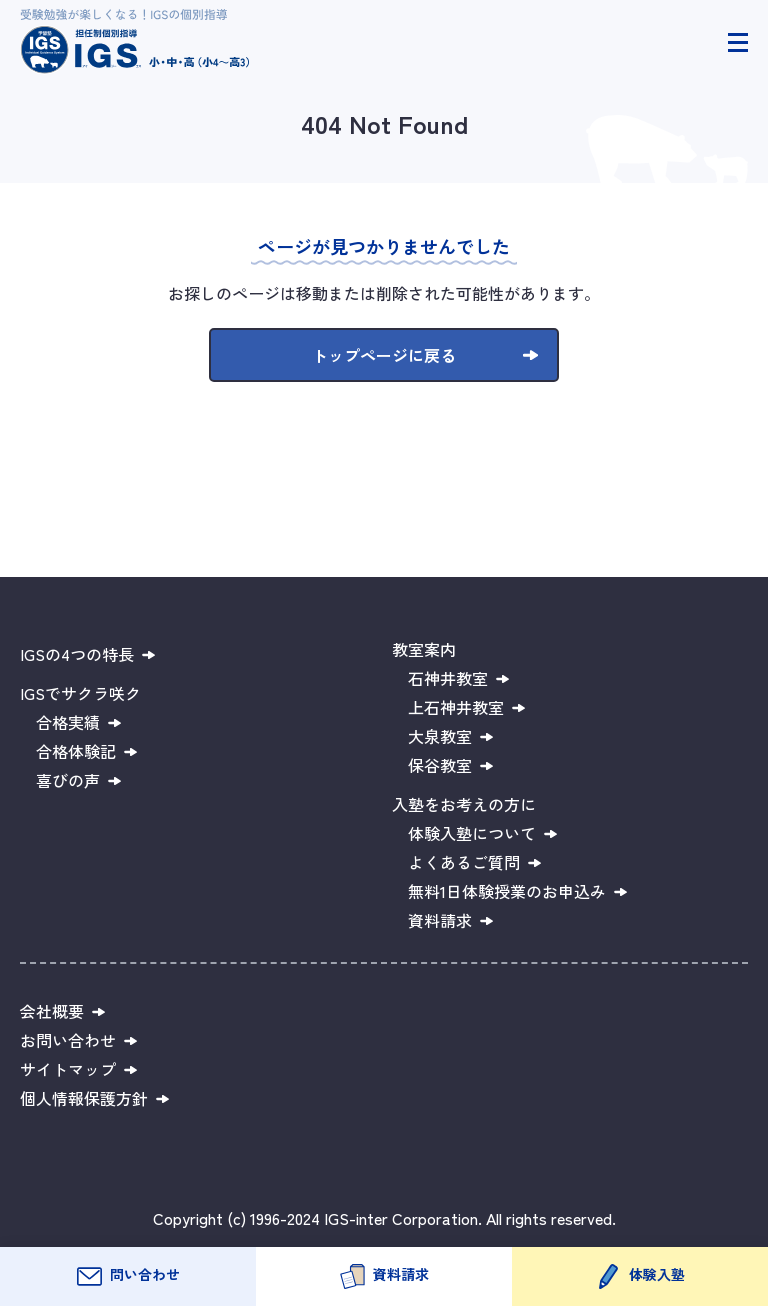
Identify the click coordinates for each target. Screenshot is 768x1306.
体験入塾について (472, 833)
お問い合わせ (68, 1040)
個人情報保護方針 (84, 1098)
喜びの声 (68, 780)
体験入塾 (657, 1274)
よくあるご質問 (464, 862)
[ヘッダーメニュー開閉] (738, 42)
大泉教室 (440, 736)
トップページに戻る (384, 355)
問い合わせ (145, 1274)
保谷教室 (440, 765)
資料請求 (401, 1274)
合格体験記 (76, 751)
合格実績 (68, 722)
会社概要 (52, 1011)
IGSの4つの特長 (77, 654)
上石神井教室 (456, 707)
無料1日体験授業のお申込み (507, 891)
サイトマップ (68, 1069)
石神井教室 (448, 678)
